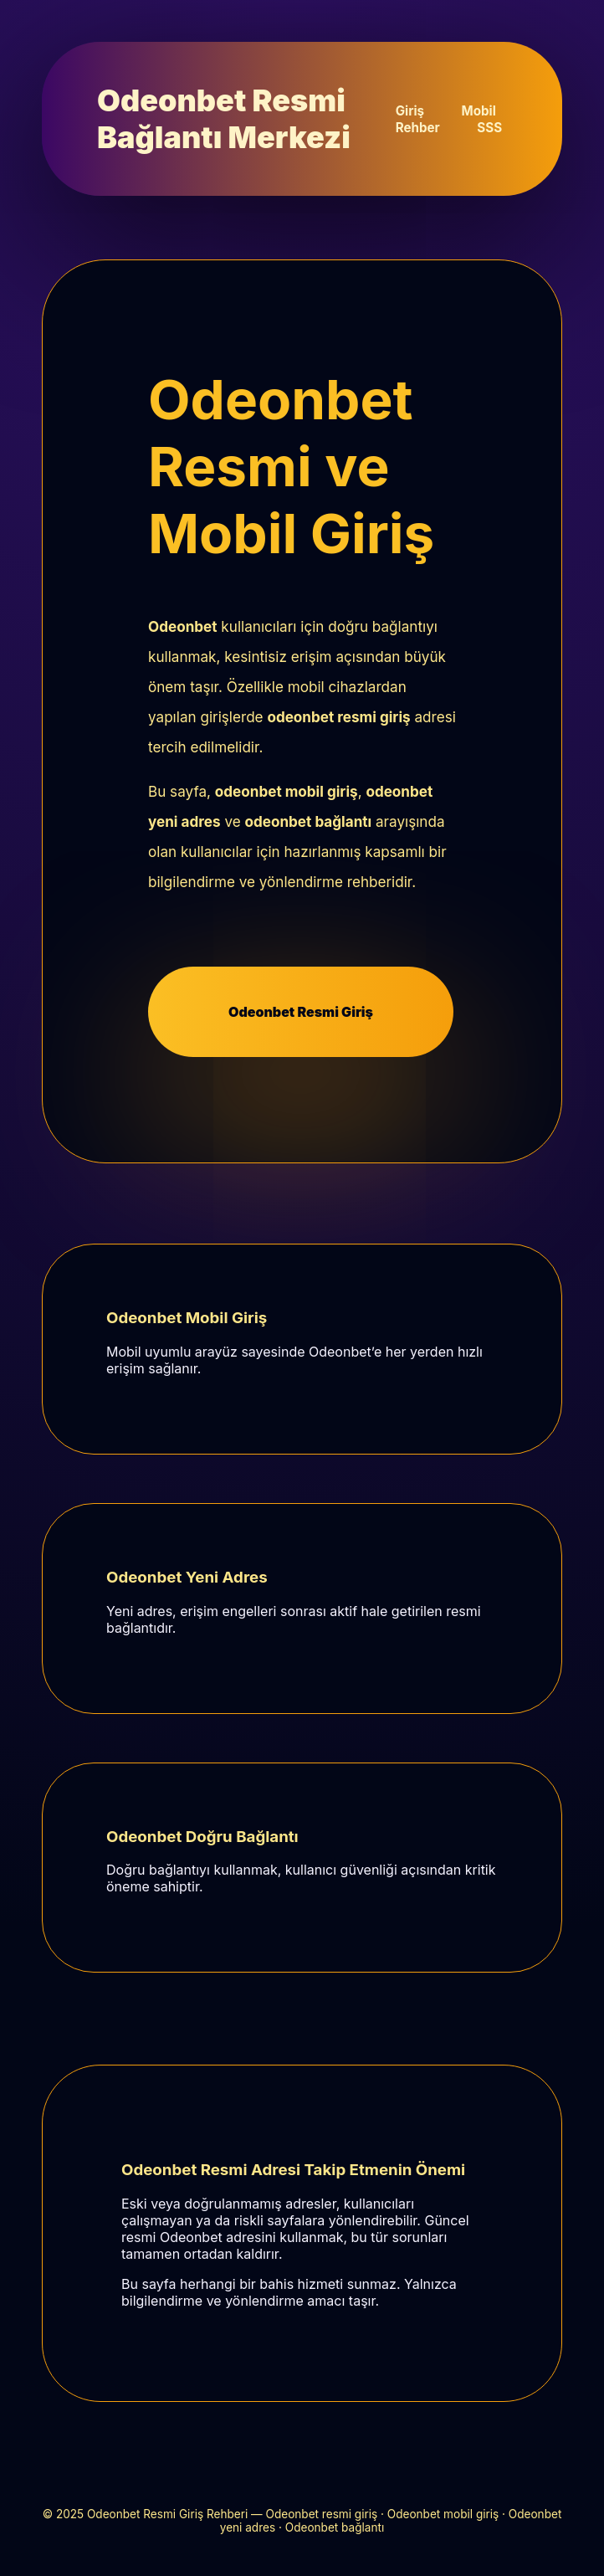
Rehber (418, 128)
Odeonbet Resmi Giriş (300, 1011)
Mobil (479, 111)
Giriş (410, 111)
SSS (489, 128)
